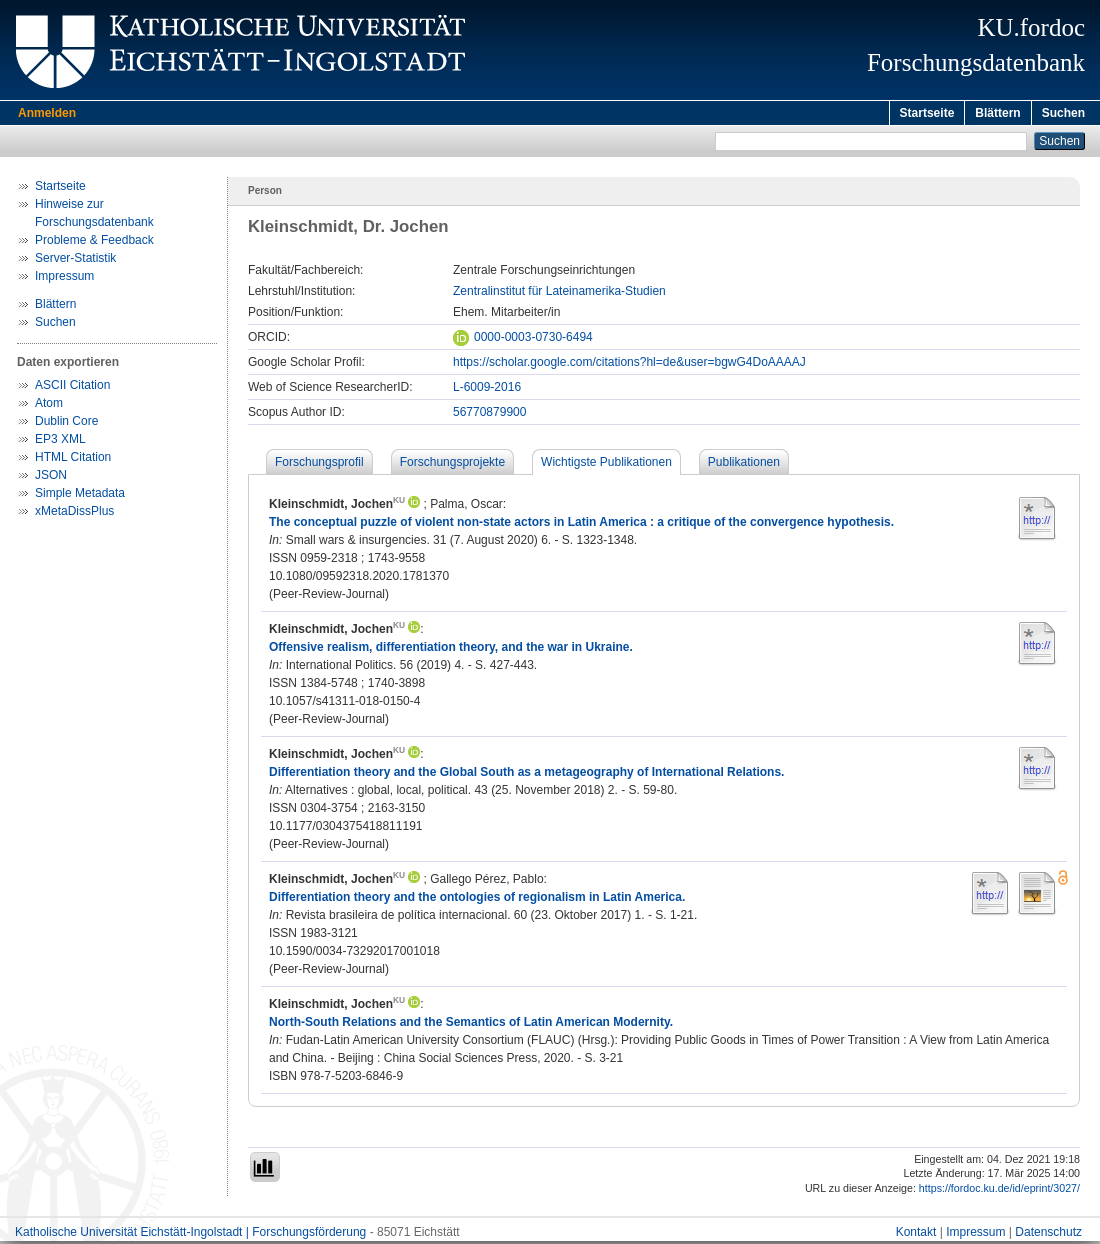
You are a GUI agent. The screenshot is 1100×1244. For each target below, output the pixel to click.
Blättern (997, 113)
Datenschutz (1048, 1235)
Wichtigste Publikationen (606, 465)
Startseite (927, 113)
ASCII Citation (72, 388)
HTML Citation (73, 460)
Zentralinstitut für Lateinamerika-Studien (559, 294)
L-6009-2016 (487, 390)
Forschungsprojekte (452, 465)
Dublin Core (66, 424)
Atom (49, 406)
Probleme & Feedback (94, 243)
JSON (51, 478)
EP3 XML (60, 442)
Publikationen (744, 465)
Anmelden (47, 113)
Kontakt (916, 1235)
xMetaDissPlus (74, 514)
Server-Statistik (75, 261)
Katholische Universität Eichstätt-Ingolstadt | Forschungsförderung (190, 1235)
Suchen (1063, 113)
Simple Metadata (80, 496)
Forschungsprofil (319, 465)
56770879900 (489, 415)
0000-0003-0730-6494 (523, 340)
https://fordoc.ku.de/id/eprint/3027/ (999, 1191)
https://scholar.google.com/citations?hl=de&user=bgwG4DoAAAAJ (629, 365)
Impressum (64, 279)
